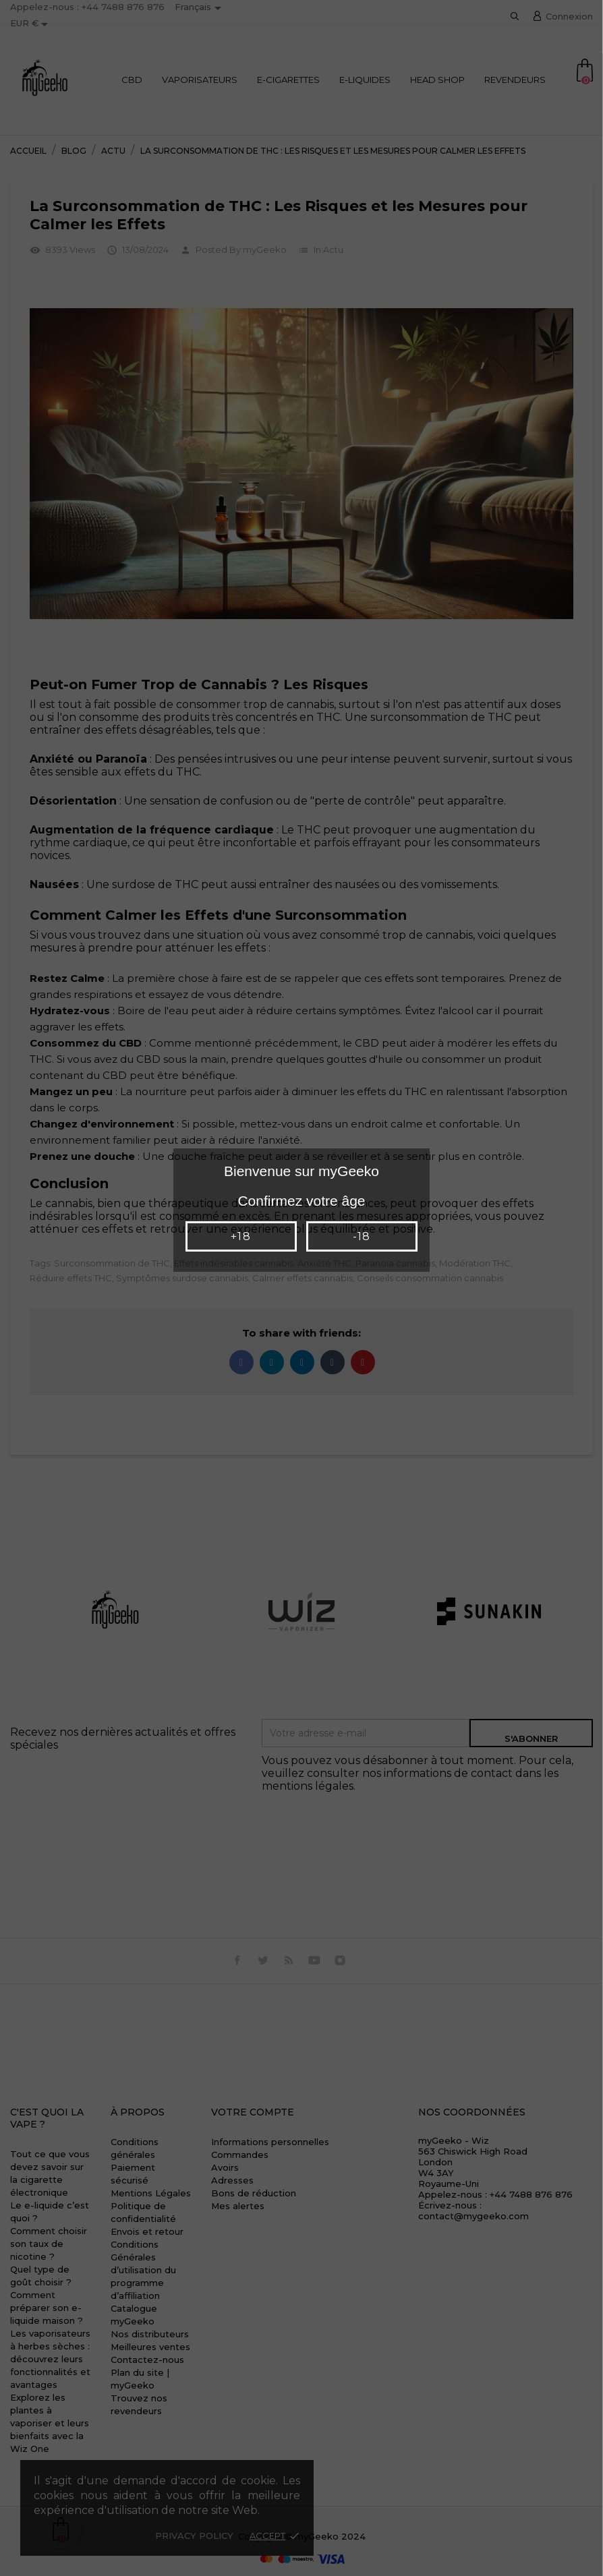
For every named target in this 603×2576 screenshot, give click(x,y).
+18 (240, 1236)
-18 (361, 1236)
